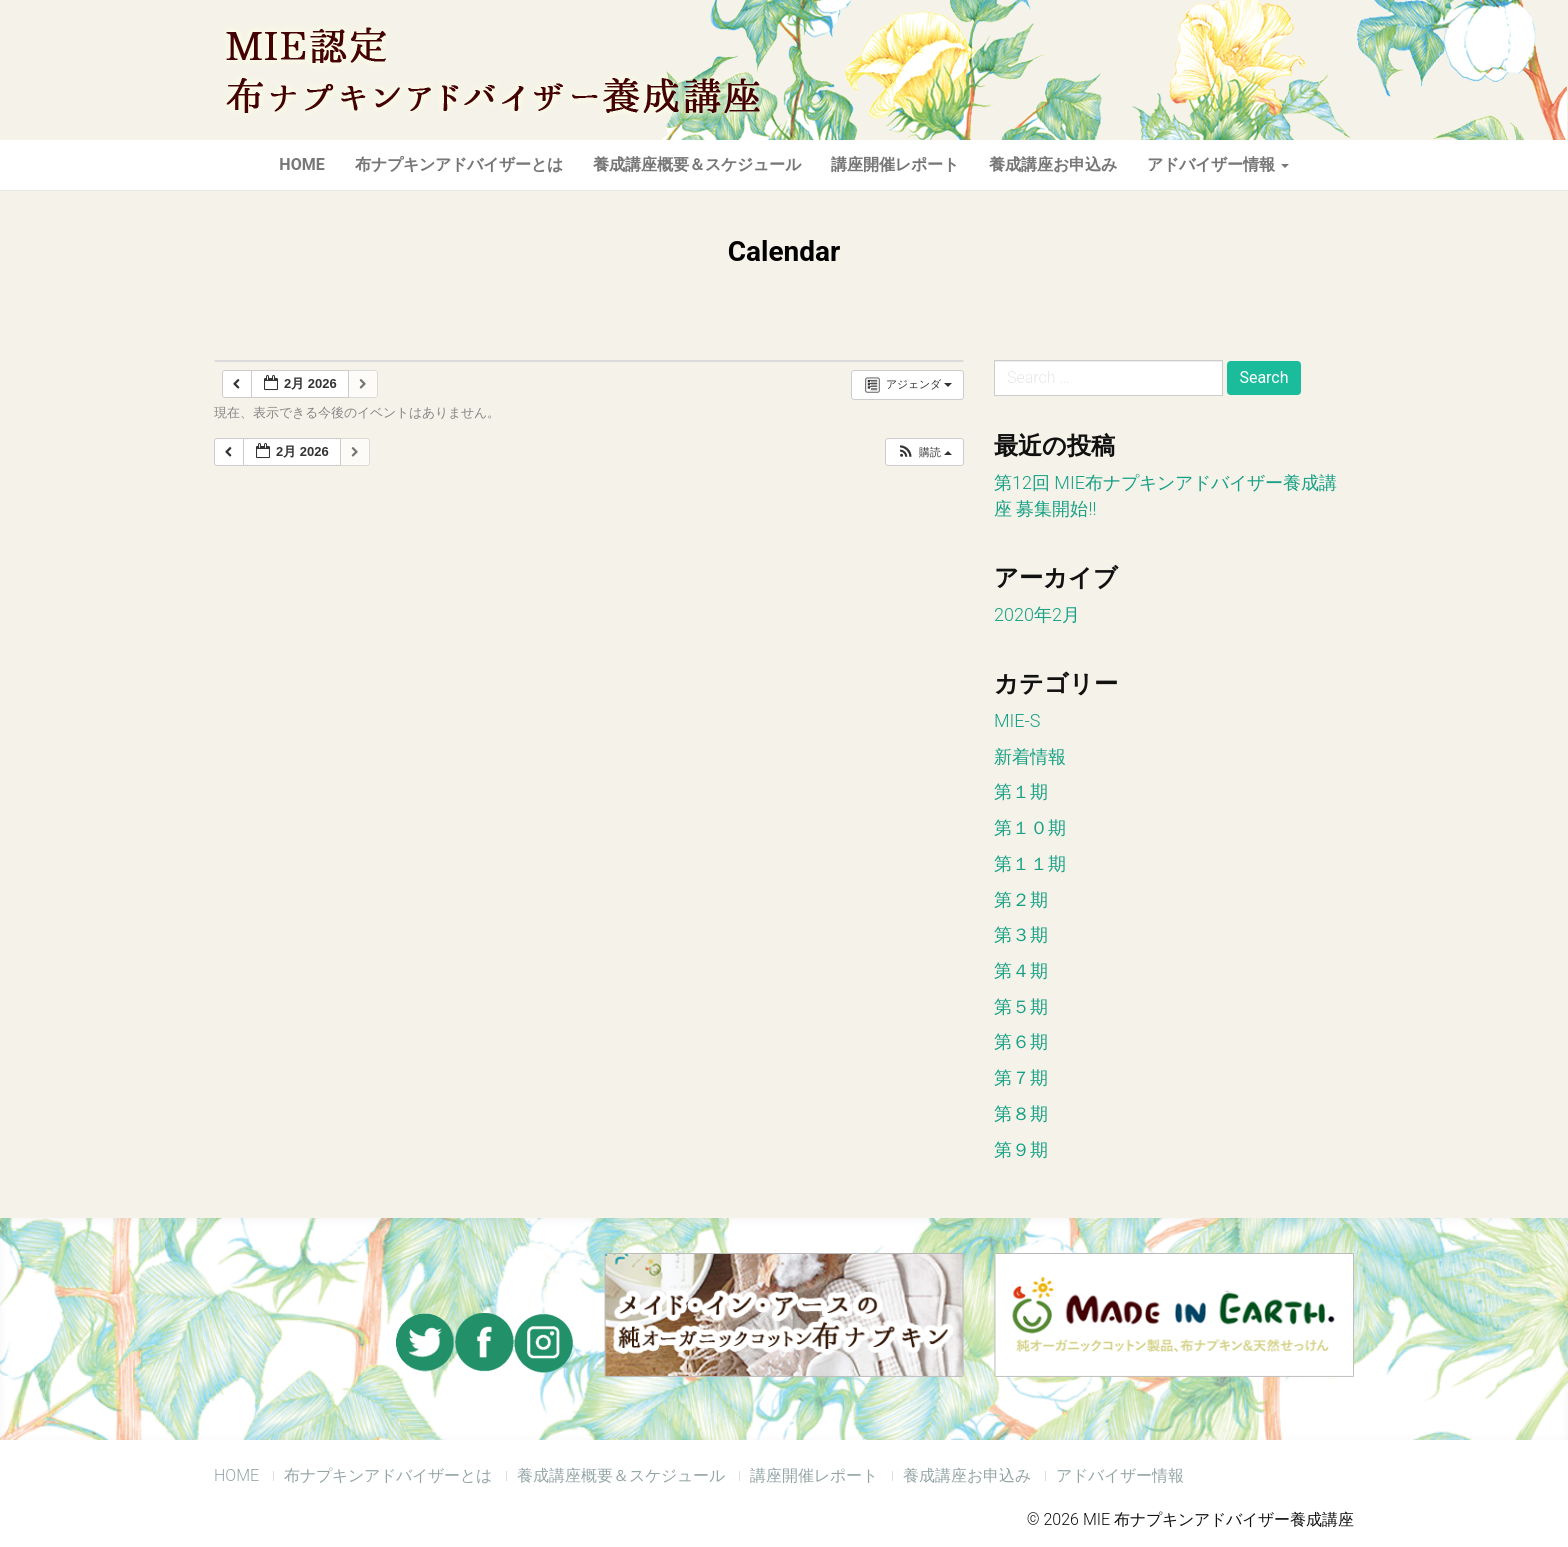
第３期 (1021, 934)
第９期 (1021, 1149)
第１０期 (1030, 827)
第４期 (1021, 970)
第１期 (1021, 791)
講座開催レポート (895, 164)
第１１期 (1030, 863)
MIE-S (1017, 720)
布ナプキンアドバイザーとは (459, 164)
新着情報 (1030, 756)
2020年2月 (1037, 614)
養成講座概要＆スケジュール (697, 164)
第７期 (1021, 1077)
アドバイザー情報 (1218, 164)
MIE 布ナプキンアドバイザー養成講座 (489, 70)
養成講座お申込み (1053, 164)
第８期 (1021, 1113)
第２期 (1021, 899)
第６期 (1021, 1041)
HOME (301, 164)
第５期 (1021, 1006)
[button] (924, 452)
